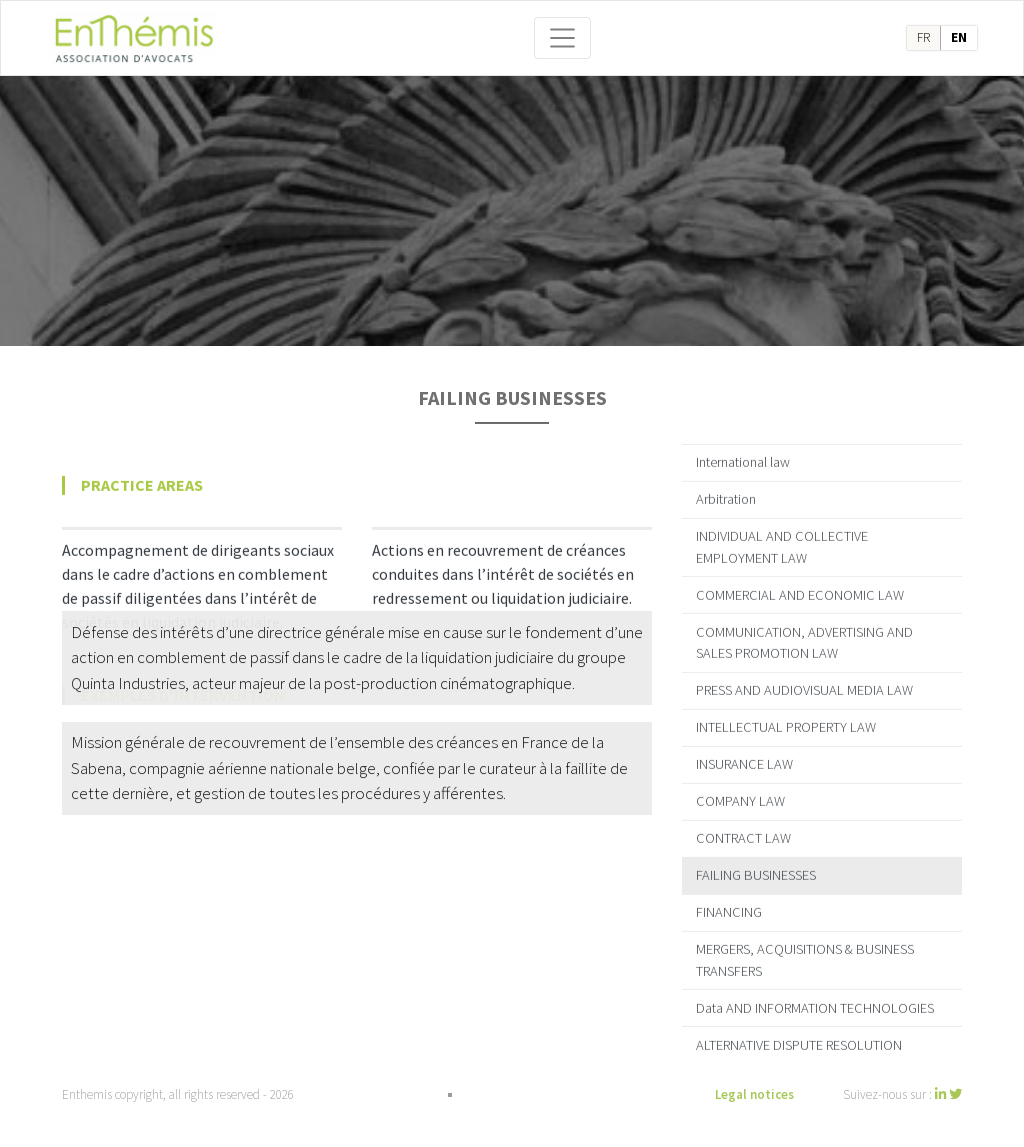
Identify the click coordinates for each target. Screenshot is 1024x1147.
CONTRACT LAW (743, 827)
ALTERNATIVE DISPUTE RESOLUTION (799, 1033)
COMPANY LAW (740, 790)
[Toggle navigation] (563, 38)
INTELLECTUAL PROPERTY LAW (786, 716)
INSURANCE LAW (744, 753)
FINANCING (729, 901)
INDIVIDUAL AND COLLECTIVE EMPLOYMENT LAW (782, 536)
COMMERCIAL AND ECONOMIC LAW (800, 583)
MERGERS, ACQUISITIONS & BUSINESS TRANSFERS (805, 949)
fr (923, 37)
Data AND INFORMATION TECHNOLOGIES (815, 996)
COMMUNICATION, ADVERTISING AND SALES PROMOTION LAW (804, 631)
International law (743, 451)
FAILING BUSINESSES (756, 864)
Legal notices (754, 1094)
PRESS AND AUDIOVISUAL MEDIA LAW (804, 679)
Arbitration (726, 488)
